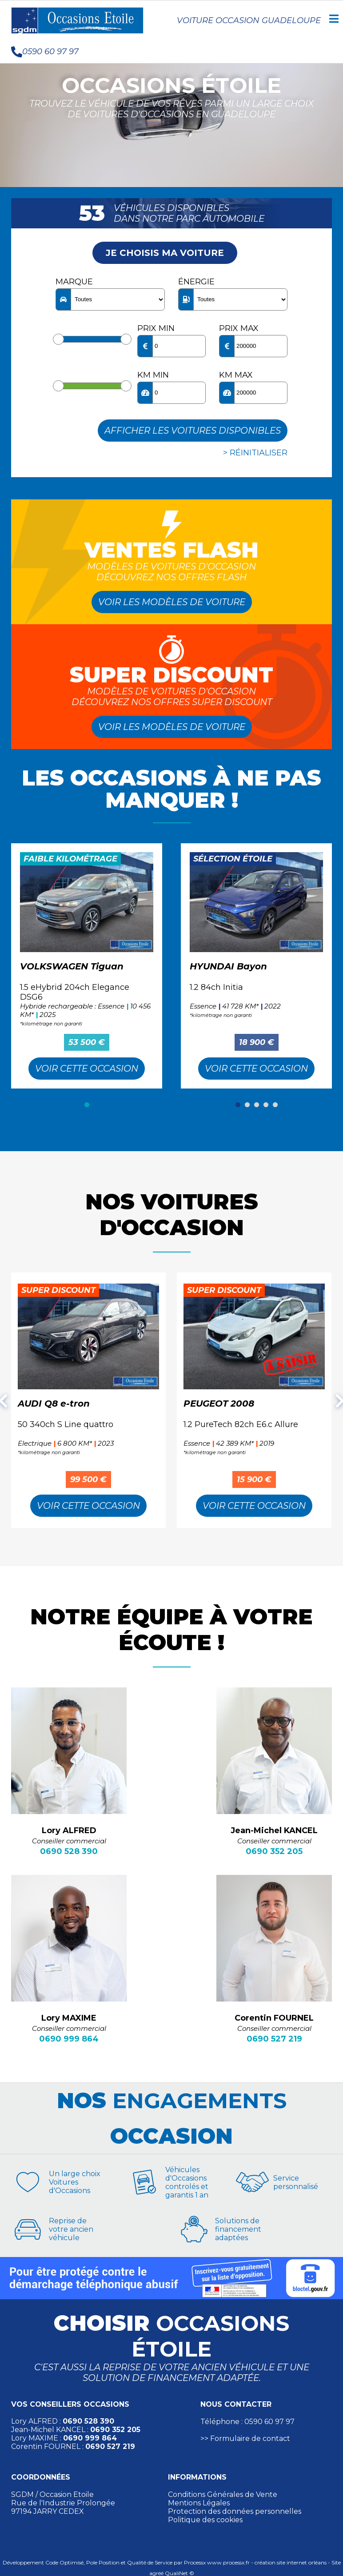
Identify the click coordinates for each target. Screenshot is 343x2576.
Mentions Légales (199, 2503)
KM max (236, 375)
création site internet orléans (291, 2562)
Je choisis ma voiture (165, 252)
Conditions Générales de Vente (222, 2494)
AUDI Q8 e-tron (54, 1403)
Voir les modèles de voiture (171, 602)
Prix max (239, 328)
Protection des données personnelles (234, 2511)
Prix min (156, 328)
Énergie (196, 282)
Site (336, 2562)
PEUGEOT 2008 (218, 1403)
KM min (153, 375)
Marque (74, 282)
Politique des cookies (205, 2520)
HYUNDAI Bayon (228, 966)
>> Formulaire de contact (245, 2438)
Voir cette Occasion (86, 1068)
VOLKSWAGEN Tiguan (72, 966)
